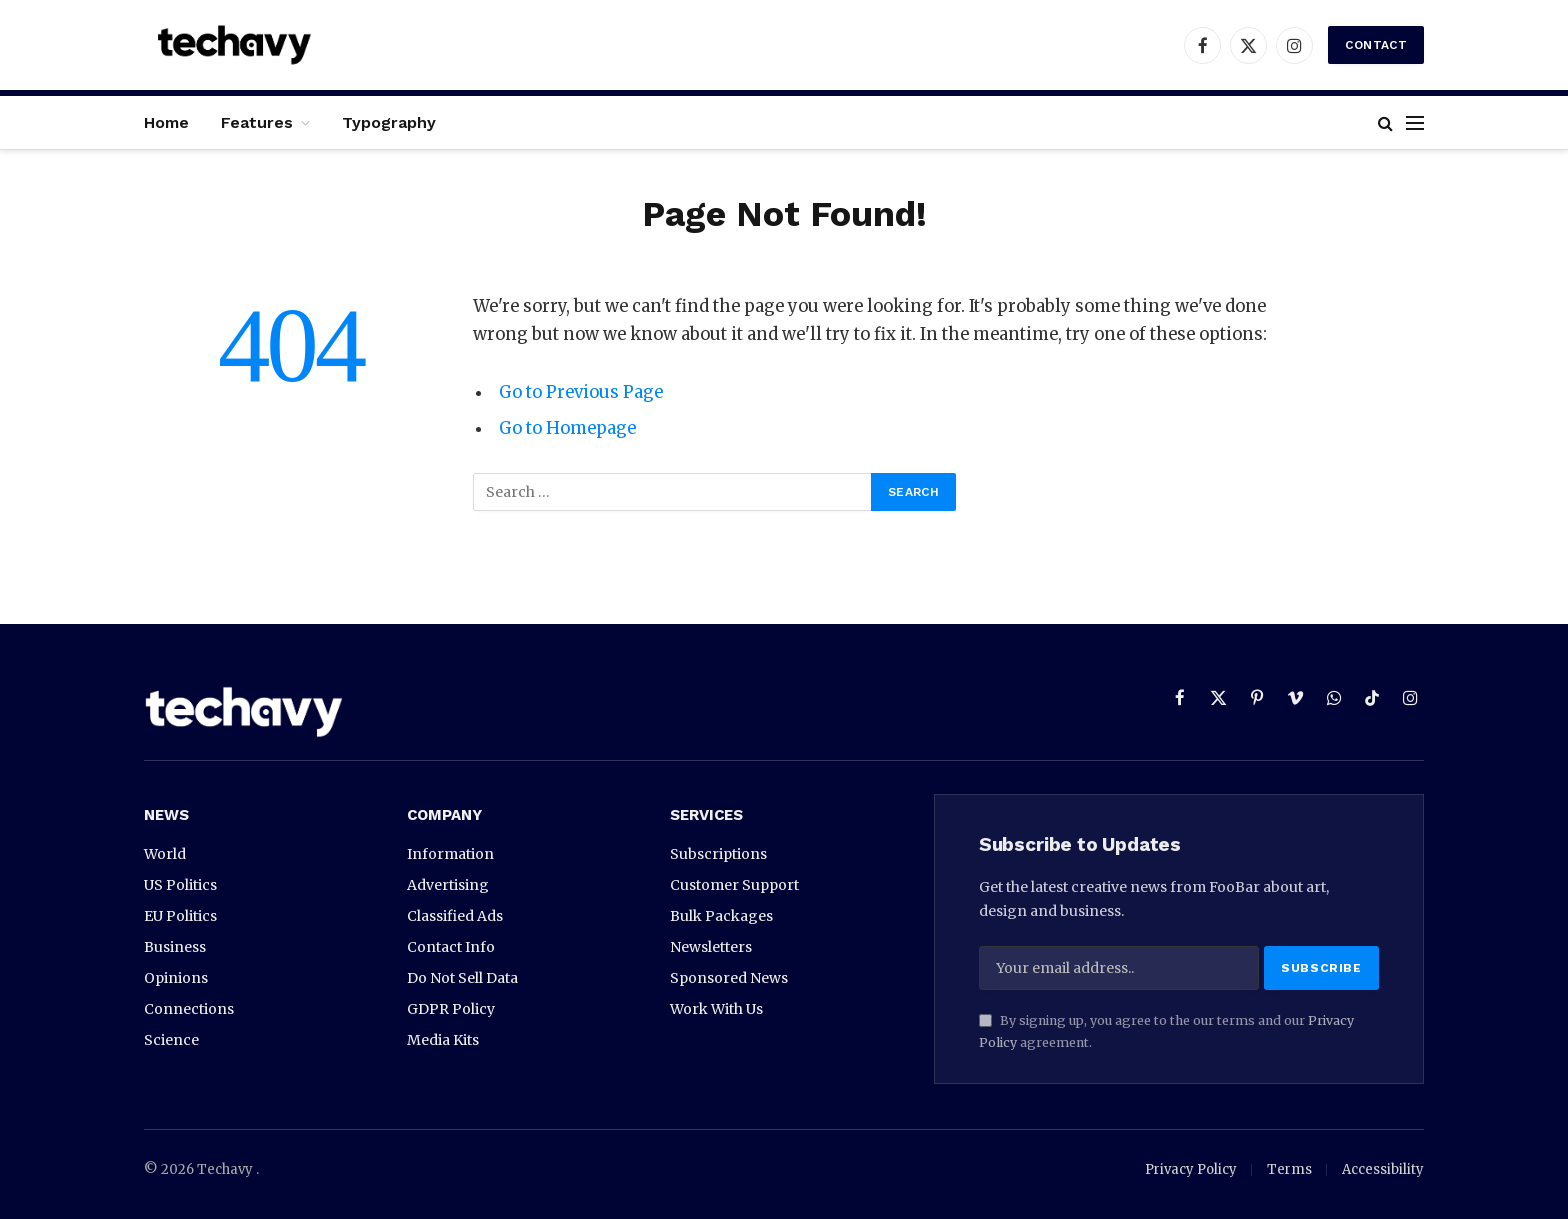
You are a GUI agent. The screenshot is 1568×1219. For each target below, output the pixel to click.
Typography (389, 122)
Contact (1376, 45)
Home (166, 122)
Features (257, 122)
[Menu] (1415, 122)
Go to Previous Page (581, 392)
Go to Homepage (567, 428)
